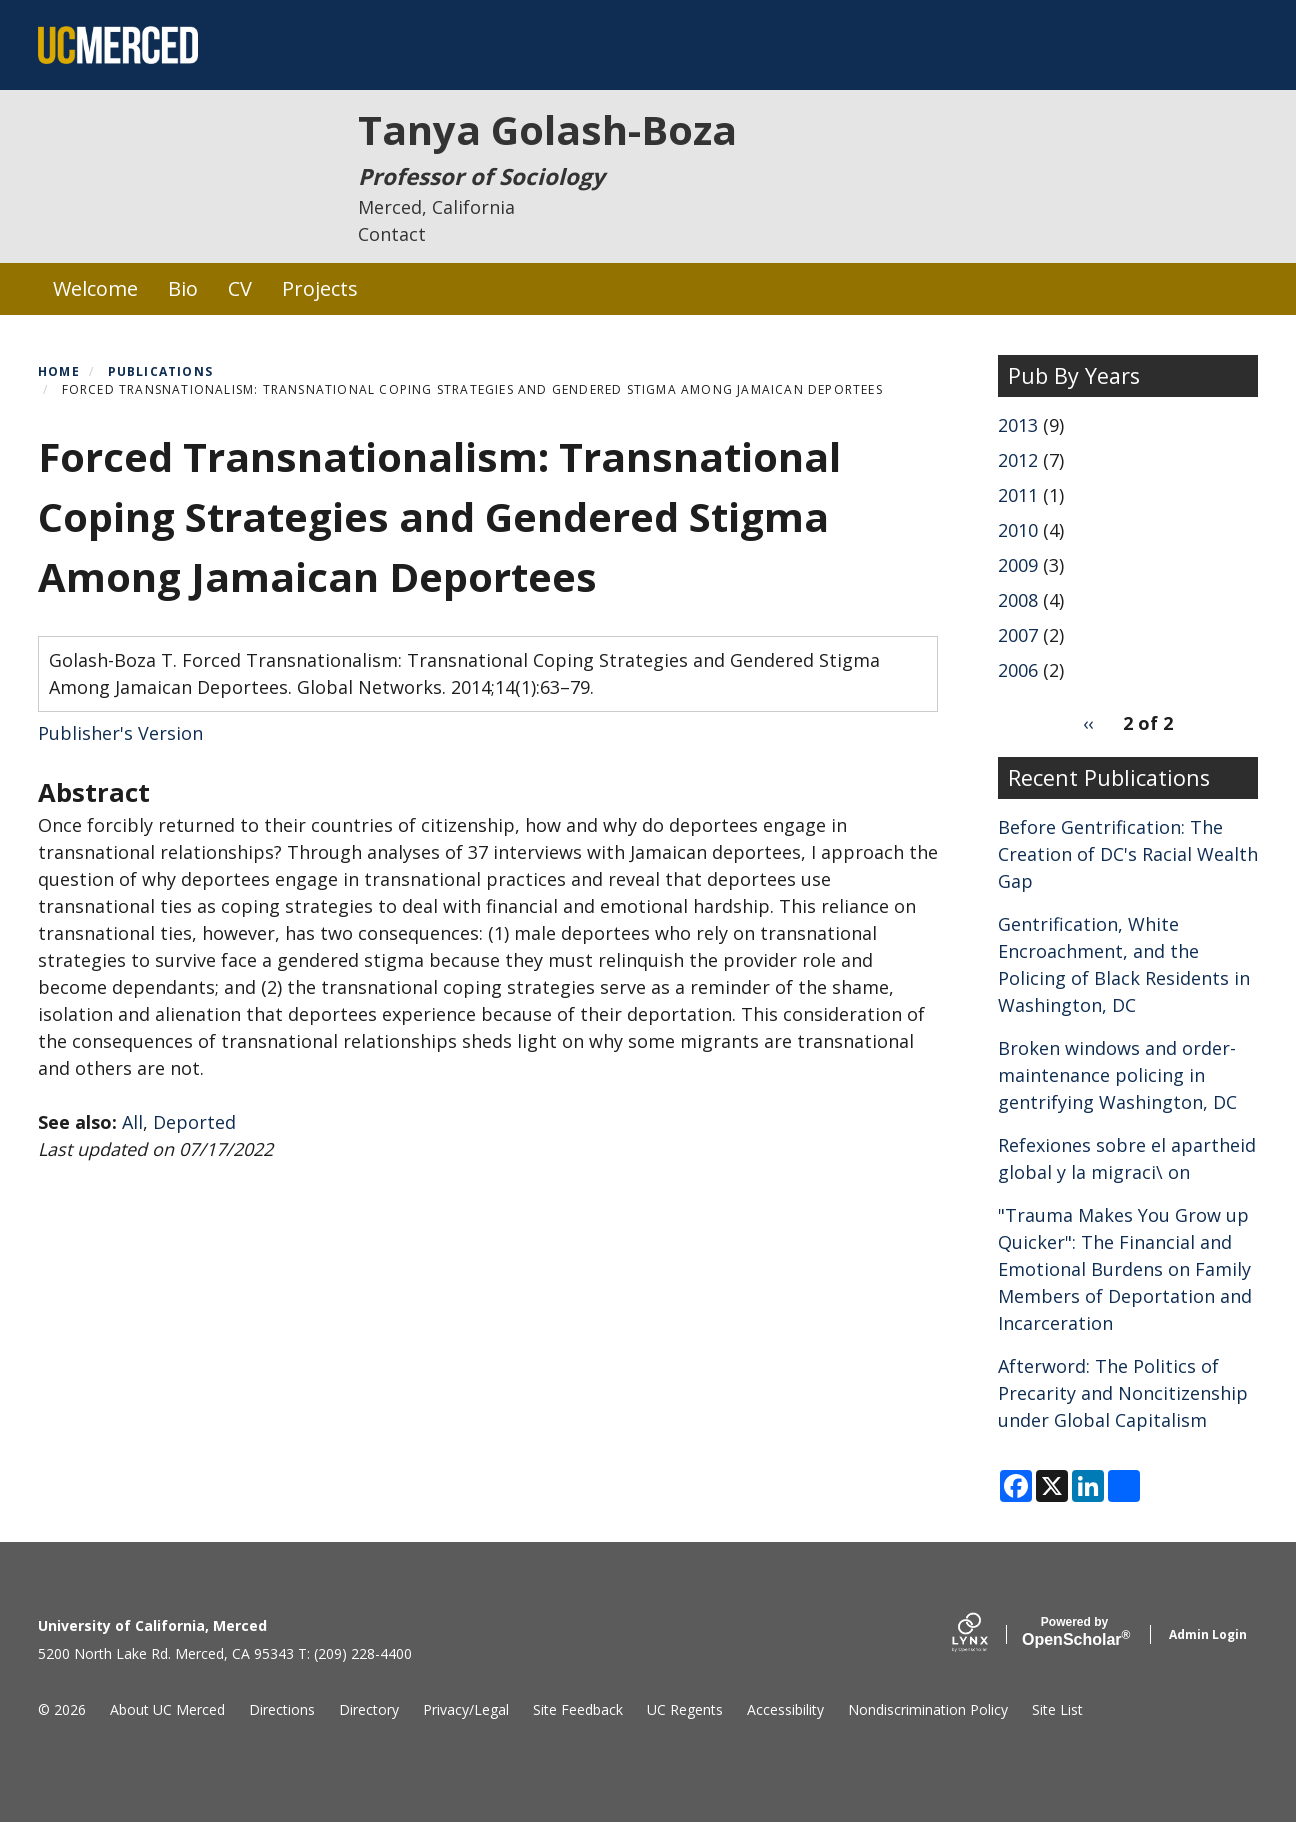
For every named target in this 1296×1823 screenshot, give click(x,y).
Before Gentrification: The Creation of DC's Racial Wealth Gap (1128, 854)
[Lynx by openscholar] (987, 1634)
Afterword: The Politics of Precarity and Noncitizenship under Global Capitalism (1123, 1393)
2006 (1018, 670)
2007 (1018, 635)
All (132, 1122)
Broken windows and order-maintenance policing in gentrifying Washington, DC (1117, 1075)
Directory (369, 1709)
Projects (320, 288)
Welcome (95, 288)
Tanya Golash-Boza (547, 129)
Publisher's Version (120, 733)
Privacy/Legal (466, 1709)
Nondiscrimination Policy (928, 1709)
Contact (392, 234)
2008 (1018, 600)
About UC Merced (167, 1709)
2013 (1018, 425)
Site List (1057, 1709)
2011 (1018, 495)
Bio (183, 288)
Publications (160, 371)
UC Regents (685, 1709)
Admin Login (1208, 1634)
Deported (194, 1122)
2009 (1018, 565)
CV (240, 288)
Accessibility (785, 1709)
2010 (1018, 530)
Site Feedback (578, 1709)
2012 (1018, 460)
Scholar (1074, 1632)
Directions (282, 1709)
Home (59, 371)
